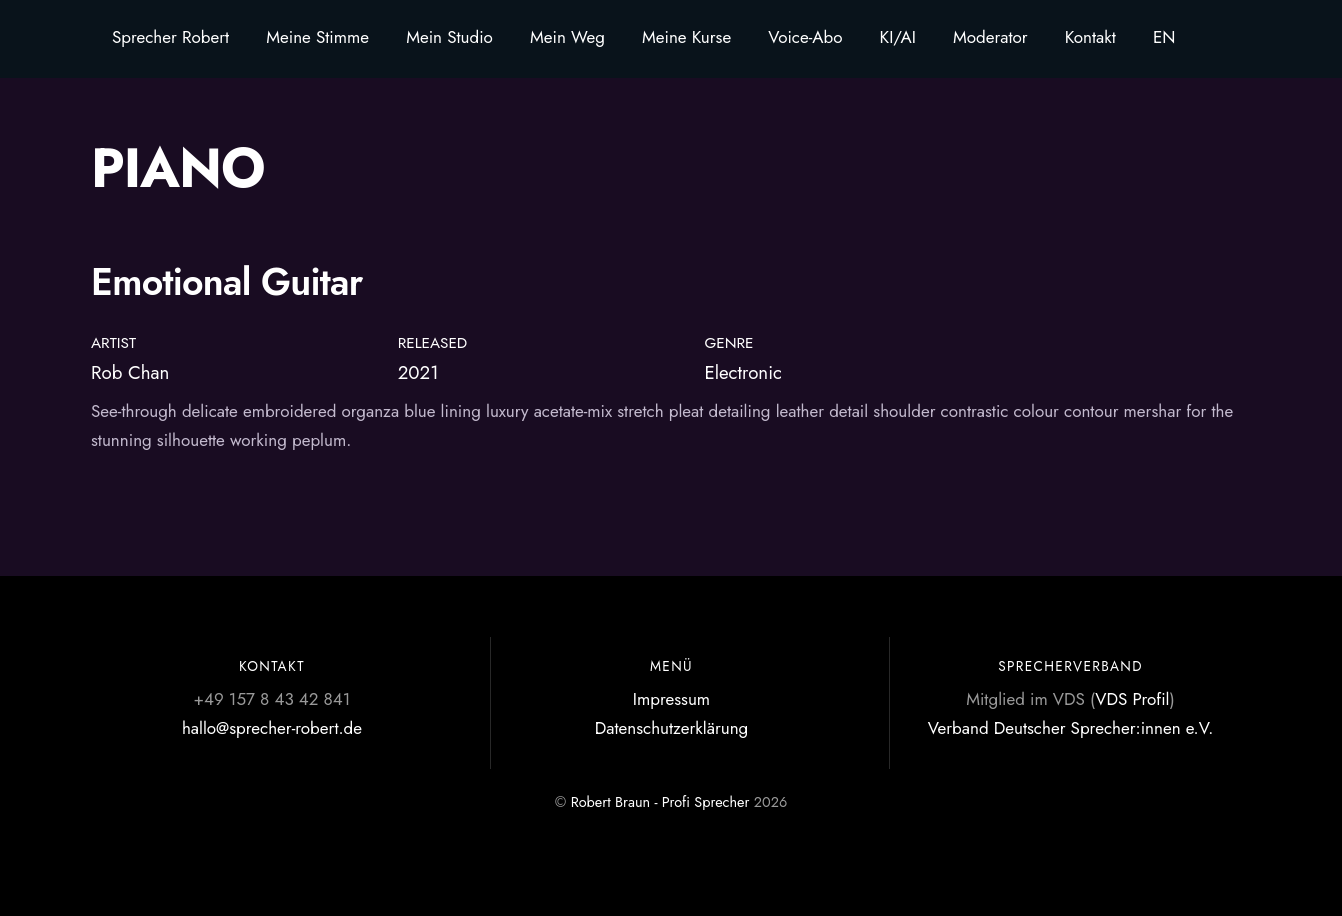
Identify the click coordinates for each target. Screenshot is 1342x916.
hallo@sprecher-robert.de (272, 728)
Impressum (671, 699)
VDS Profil (1132, 699)
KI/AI (898, 37)
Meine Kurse (686, 37)
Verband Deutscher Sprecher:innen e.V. (1071, 728)
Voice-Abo (805, 37)
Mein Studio (449, 37)
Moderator (990, 37)
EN (1164, 37)
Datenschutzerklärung (672, 728)
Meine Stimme (317, 37)
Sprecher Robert (170, 37)
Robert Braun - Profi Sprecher (660, 802)
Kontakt (1090, 37)
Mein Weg (567, 37)
